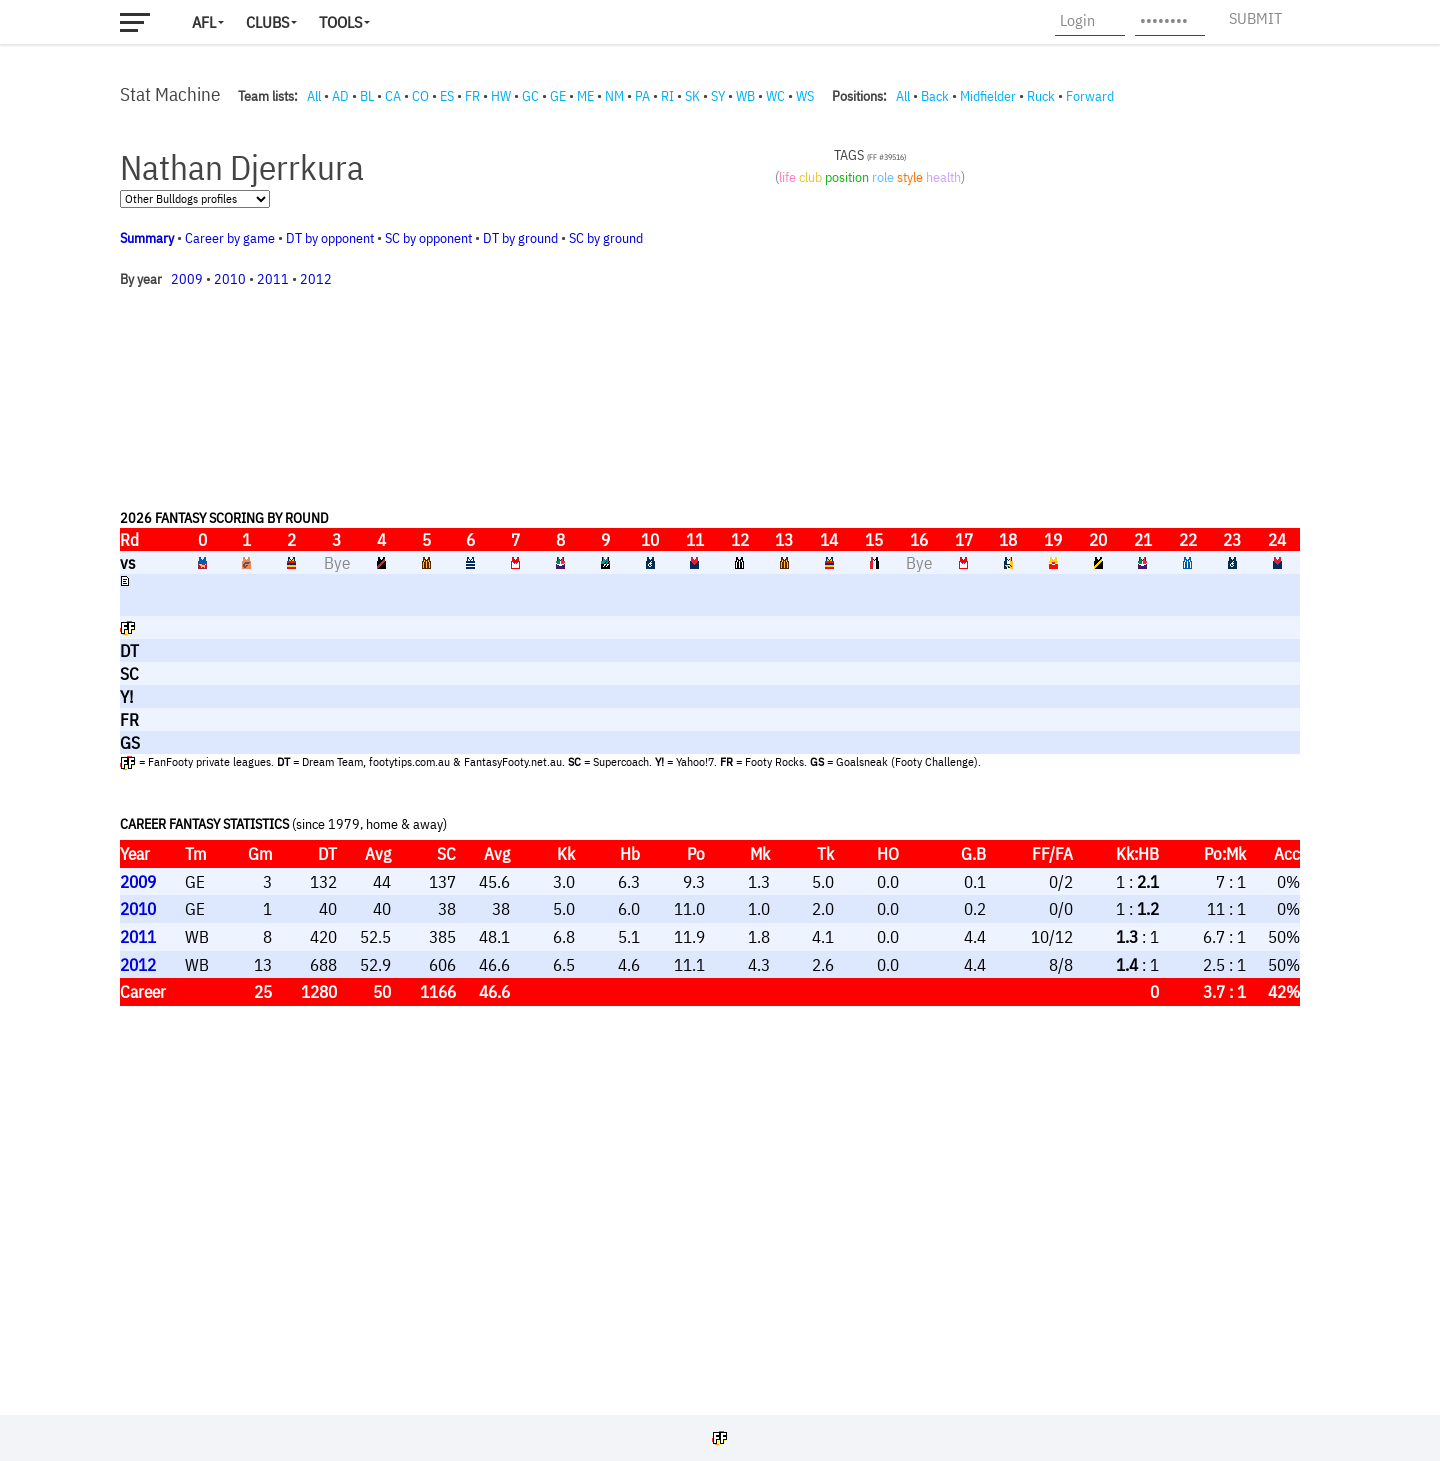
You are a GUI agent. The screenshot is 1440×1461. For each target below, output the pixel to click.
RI (667, 96)
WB (745, 96)
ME (585, 96)
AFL (204, 22)
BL (367, 96)
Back (935, 96)
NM (614, 96)
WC (775, 96)
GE (558, 96)
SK (692, 96)
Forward (1090, 96)
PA (642, 96)
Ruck (1041, 96)
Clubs (267, 22)
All (314, 96)
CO (420, 96)
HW (501, 96)
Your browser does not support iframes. (710, 755)
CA (393, 96)
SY (718, 96)
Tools (340, 22)
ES (447, 96)
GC (530, 96)
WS (805, 96)
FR (472, 96)
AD (340, 96)
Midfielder (988, 96)
